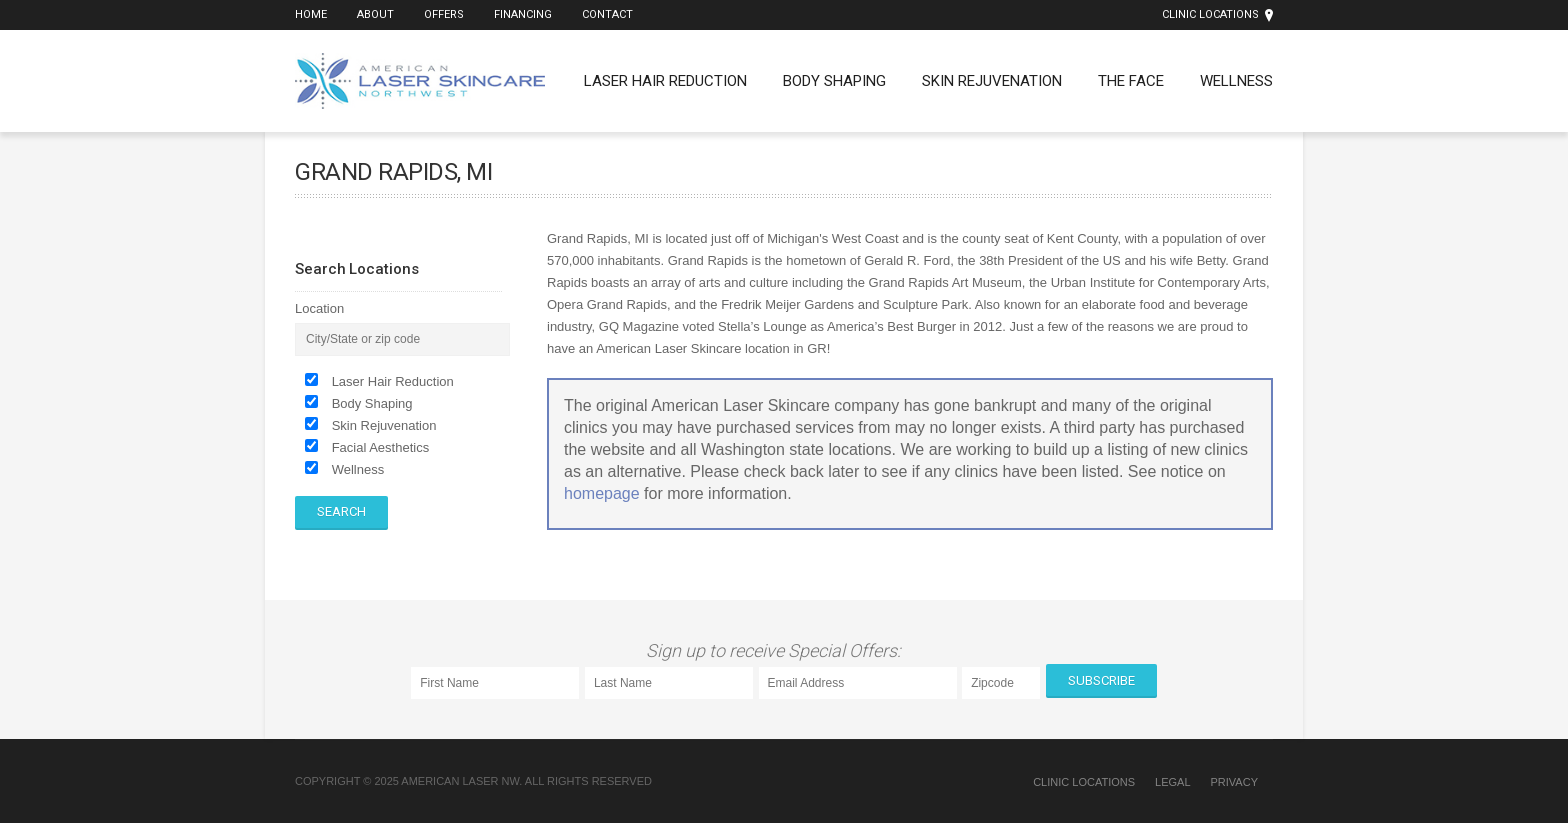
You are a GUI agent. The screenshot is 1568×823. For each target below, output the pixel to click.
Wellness (1236, 81)
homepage (602, 493)
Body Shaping (834, 81)
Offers (444, 14)
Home (311, 14)
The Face (1131, 81)
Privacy (1234, 782)
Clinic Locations (1210, 14)
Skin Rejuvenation (992, 81)
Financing (523, 14)
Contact (607, 14)
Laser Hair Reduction (665, 81)
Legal (1172, 782)
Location (319, 308)
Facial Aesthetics (381, 447)
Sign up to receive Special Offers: (777, 650)
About (375, 14)
